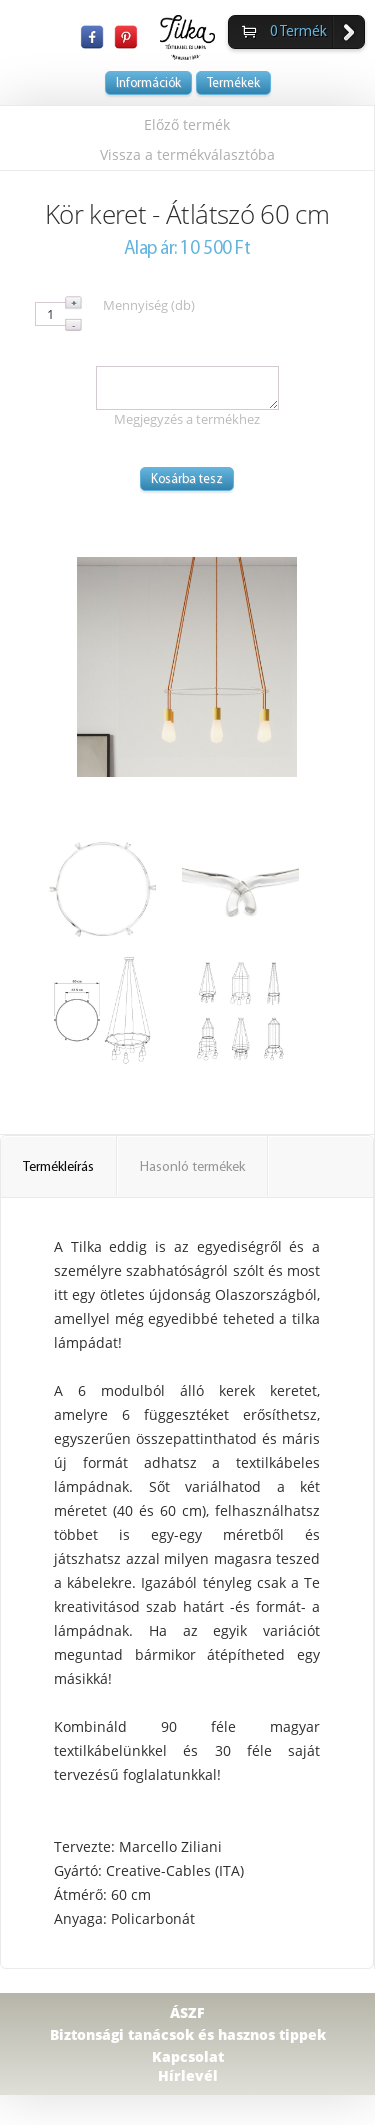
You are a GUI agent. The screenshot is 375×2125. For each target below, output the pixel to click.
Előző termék (187, 124)
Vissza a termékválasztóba (187, 154)
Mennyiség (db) (149, 305)
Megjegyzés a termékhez (187, 419)
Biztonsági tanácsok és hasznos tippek (188, 2034)
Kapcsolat (188, 2056)
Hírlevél (188, 2075)
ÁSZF (187, 2012)
